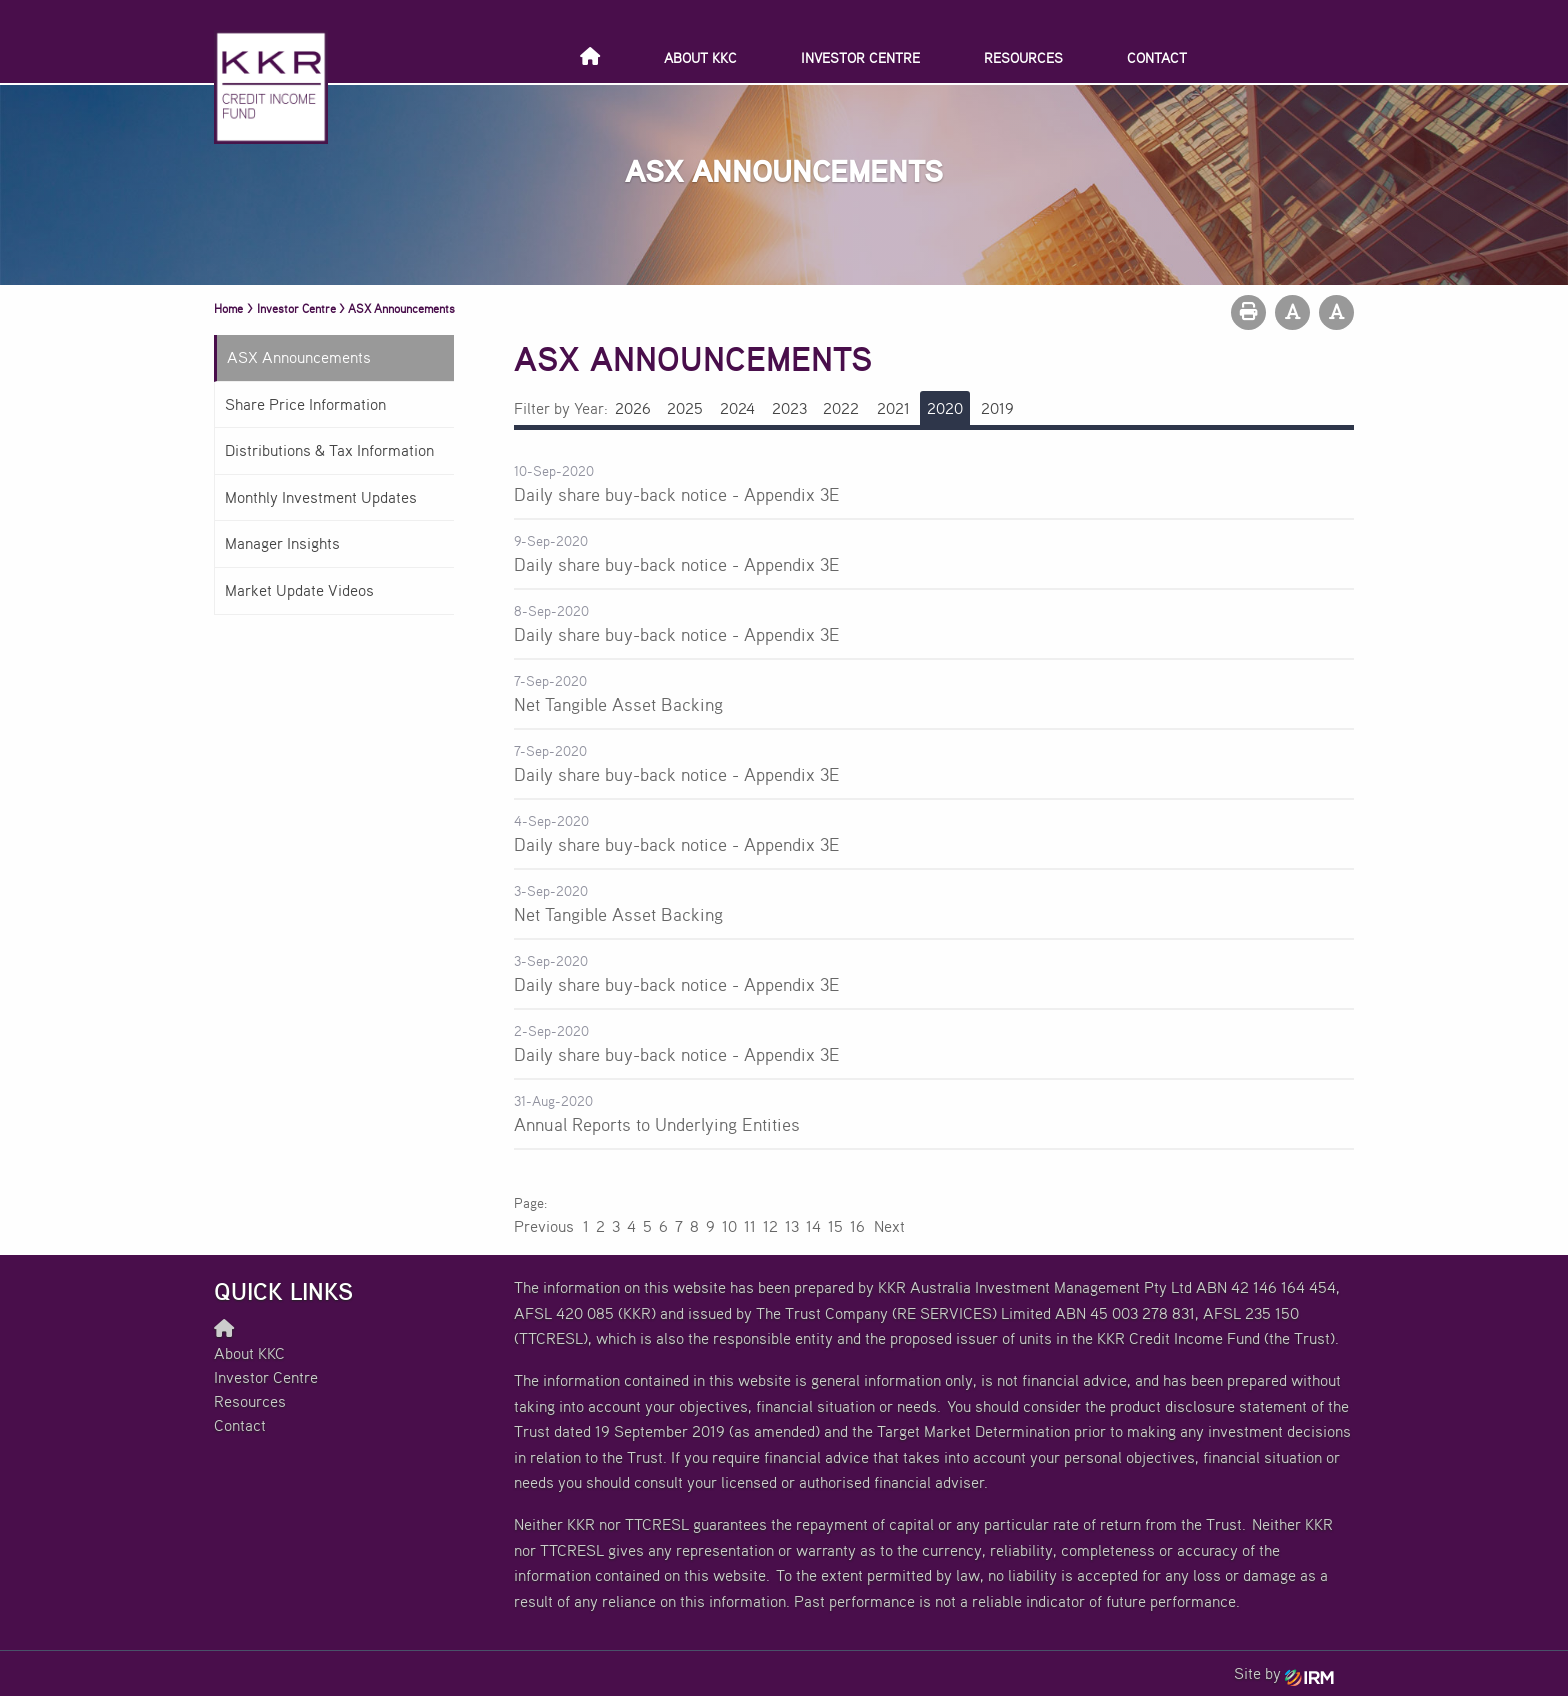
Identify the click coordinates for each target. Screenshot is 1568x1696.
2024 (737, 408)
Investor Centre (860, 57)
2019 (997, 408)
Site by (1284, 1673)
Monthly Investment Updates (321, 497)
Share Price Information (305, 404)
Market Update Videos (299, 590)
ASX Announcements (299, 357)
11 (750, 1226)
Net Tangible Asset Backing (618, 704)
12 (770, 1226)
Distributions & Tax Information (329, 450)
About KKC (700, 57)
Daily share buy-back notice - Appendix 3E (677, 494)
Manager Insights (282, 543)
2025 (685, 408)
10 (729, 1226)
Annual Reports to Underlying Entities (657, 1124)
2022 (841, 408)
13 (792, 1226)
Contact (1157, 57)
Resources (1023, 57)
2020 (945, 408)
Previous (545, 1226)
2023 (789, 408)
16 (857, 1226)
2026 (633, 408)
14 (813, 1226)
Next (888, 1226)
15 (835, 1226)
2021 (893, 408)
